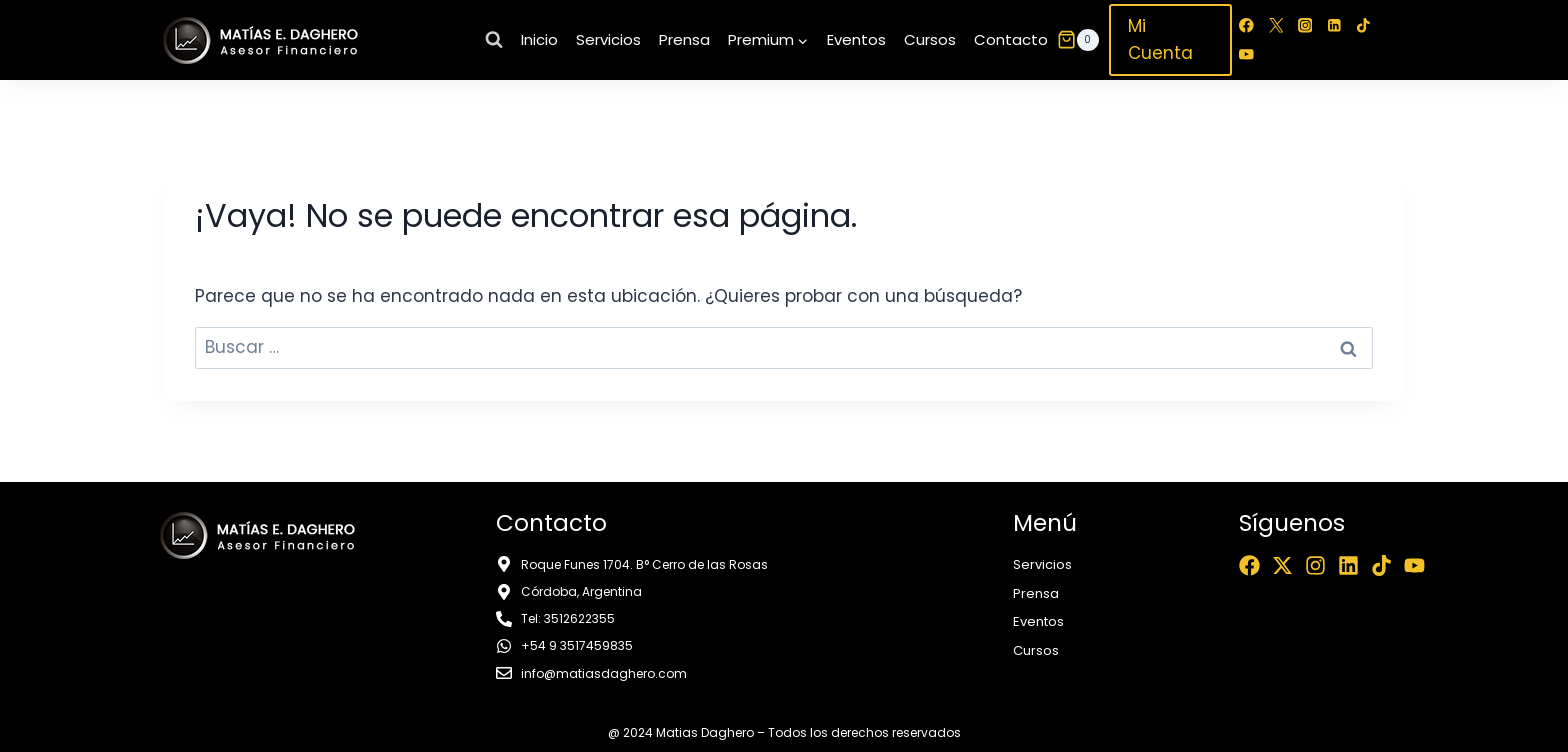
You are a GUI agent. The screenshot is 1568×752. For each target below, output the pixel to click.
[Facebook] (1246, 25)
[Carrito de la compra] (1078, 40)
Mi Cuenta (1160, 39)
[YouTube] (1246, 54)
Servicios (608, 39)
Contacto (1011, 39)
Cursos (930, 39)
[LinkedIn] (1334, 25)
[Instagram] (1305, 25)
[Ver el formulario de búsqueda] (494, 40)
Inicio (539, 39)
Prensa (684, 39)
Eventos (856, 39)
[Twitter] (1275, 25)
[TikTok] (1363, 25)
